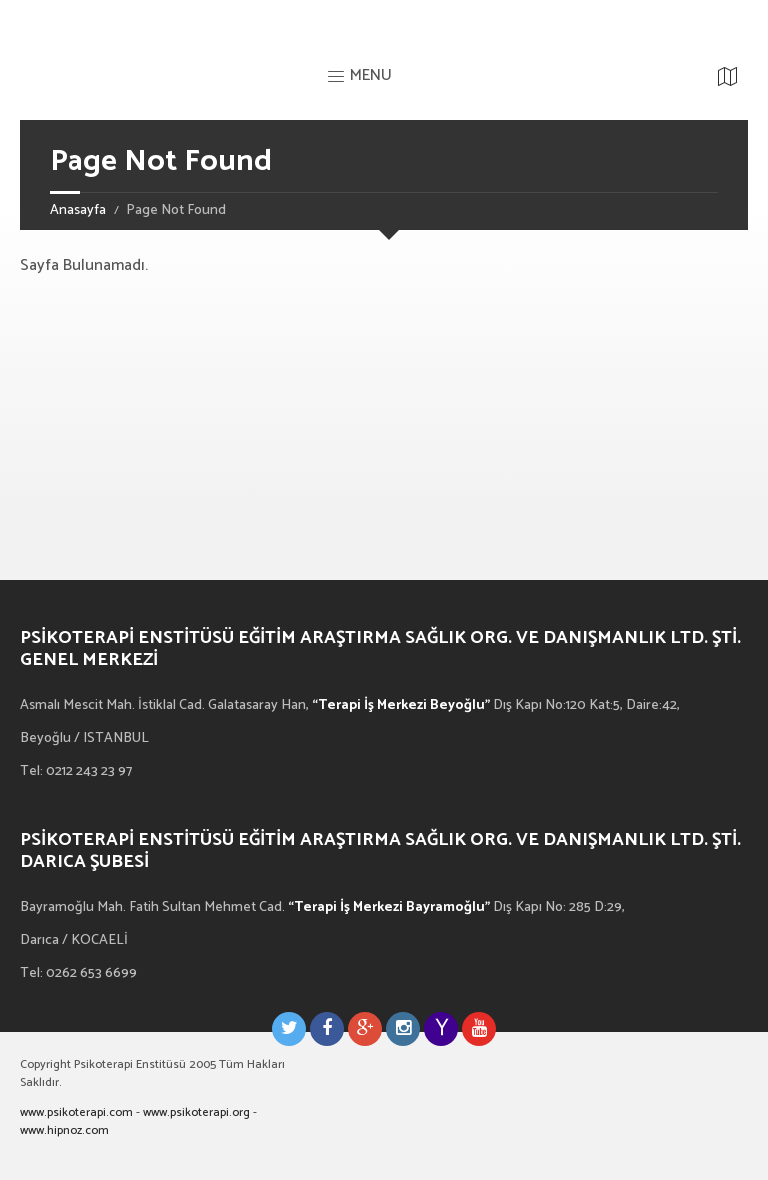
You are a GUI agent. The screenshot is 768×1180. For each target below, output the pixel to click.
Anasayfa (78, 210)
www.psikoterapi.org (196, 1112)
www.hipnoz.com (64, 1130)
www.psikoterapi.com (76, 1112)
